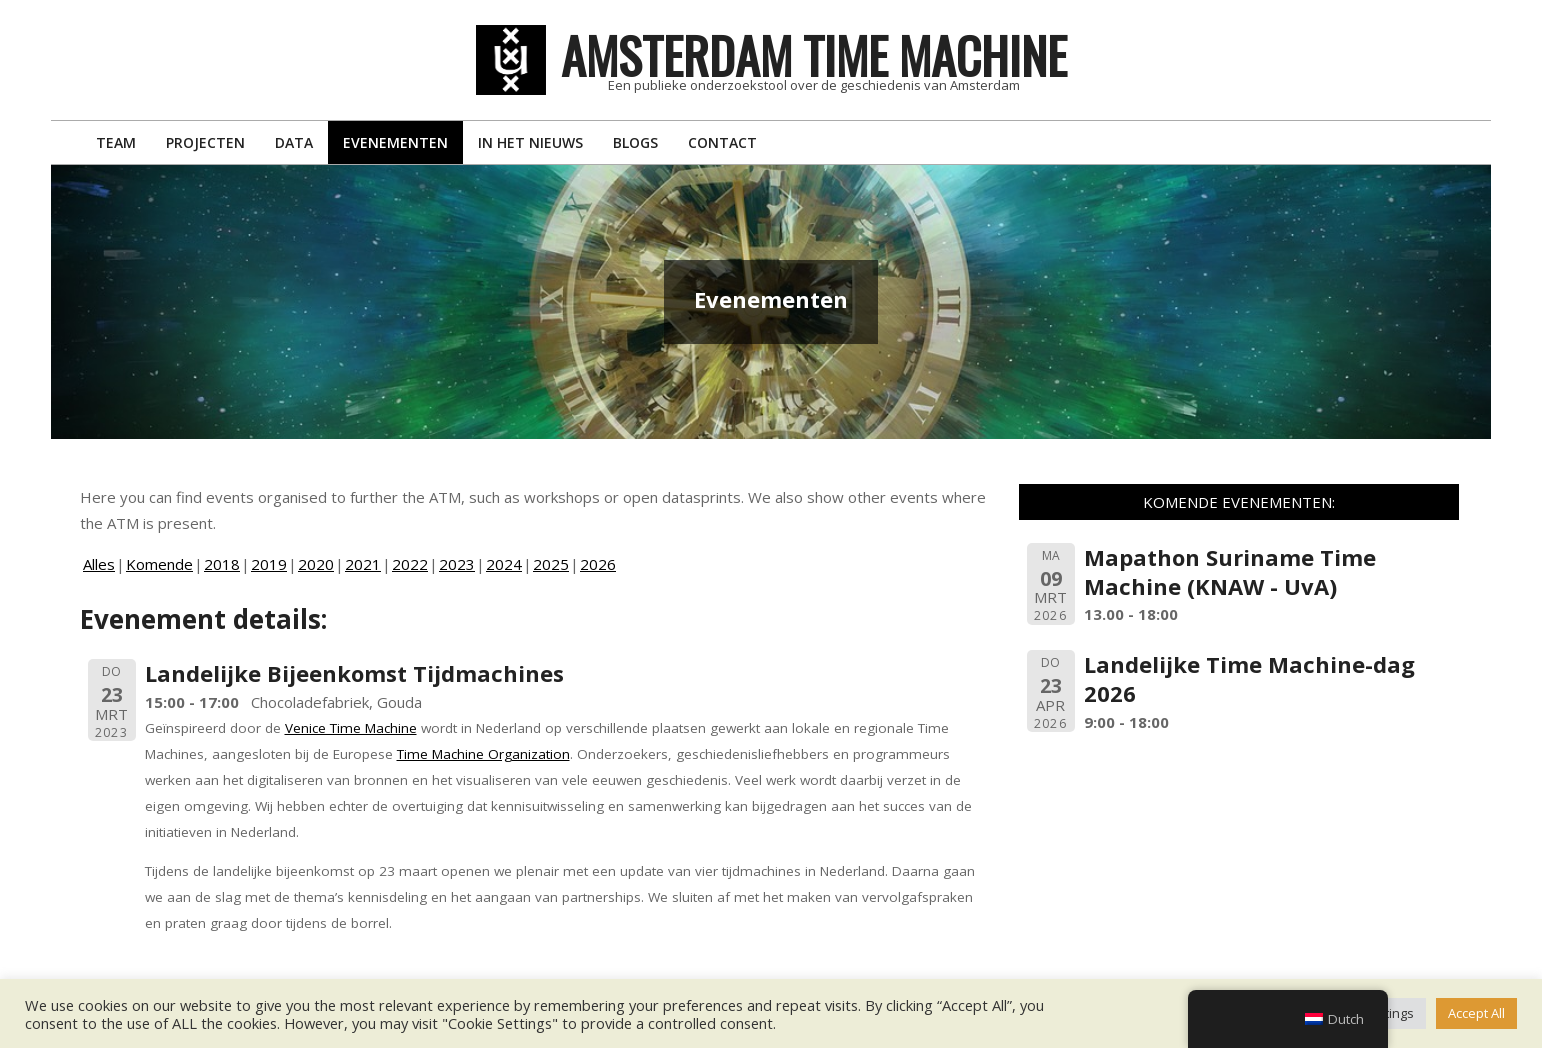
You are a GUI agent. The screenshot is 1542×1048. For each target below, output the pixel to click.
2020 (316, 564)
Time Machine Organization (483, 754)
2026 (598, 564)
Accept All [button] (1476, 1013)
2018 (222, 564)
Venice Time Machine (351, 728)
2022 (410, 564)
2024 (504, 564)
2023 (457, 564)
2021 (363, 564)
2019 (269, 564)
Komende (159, 564)
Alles (99, 564)
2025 (551, 564)
